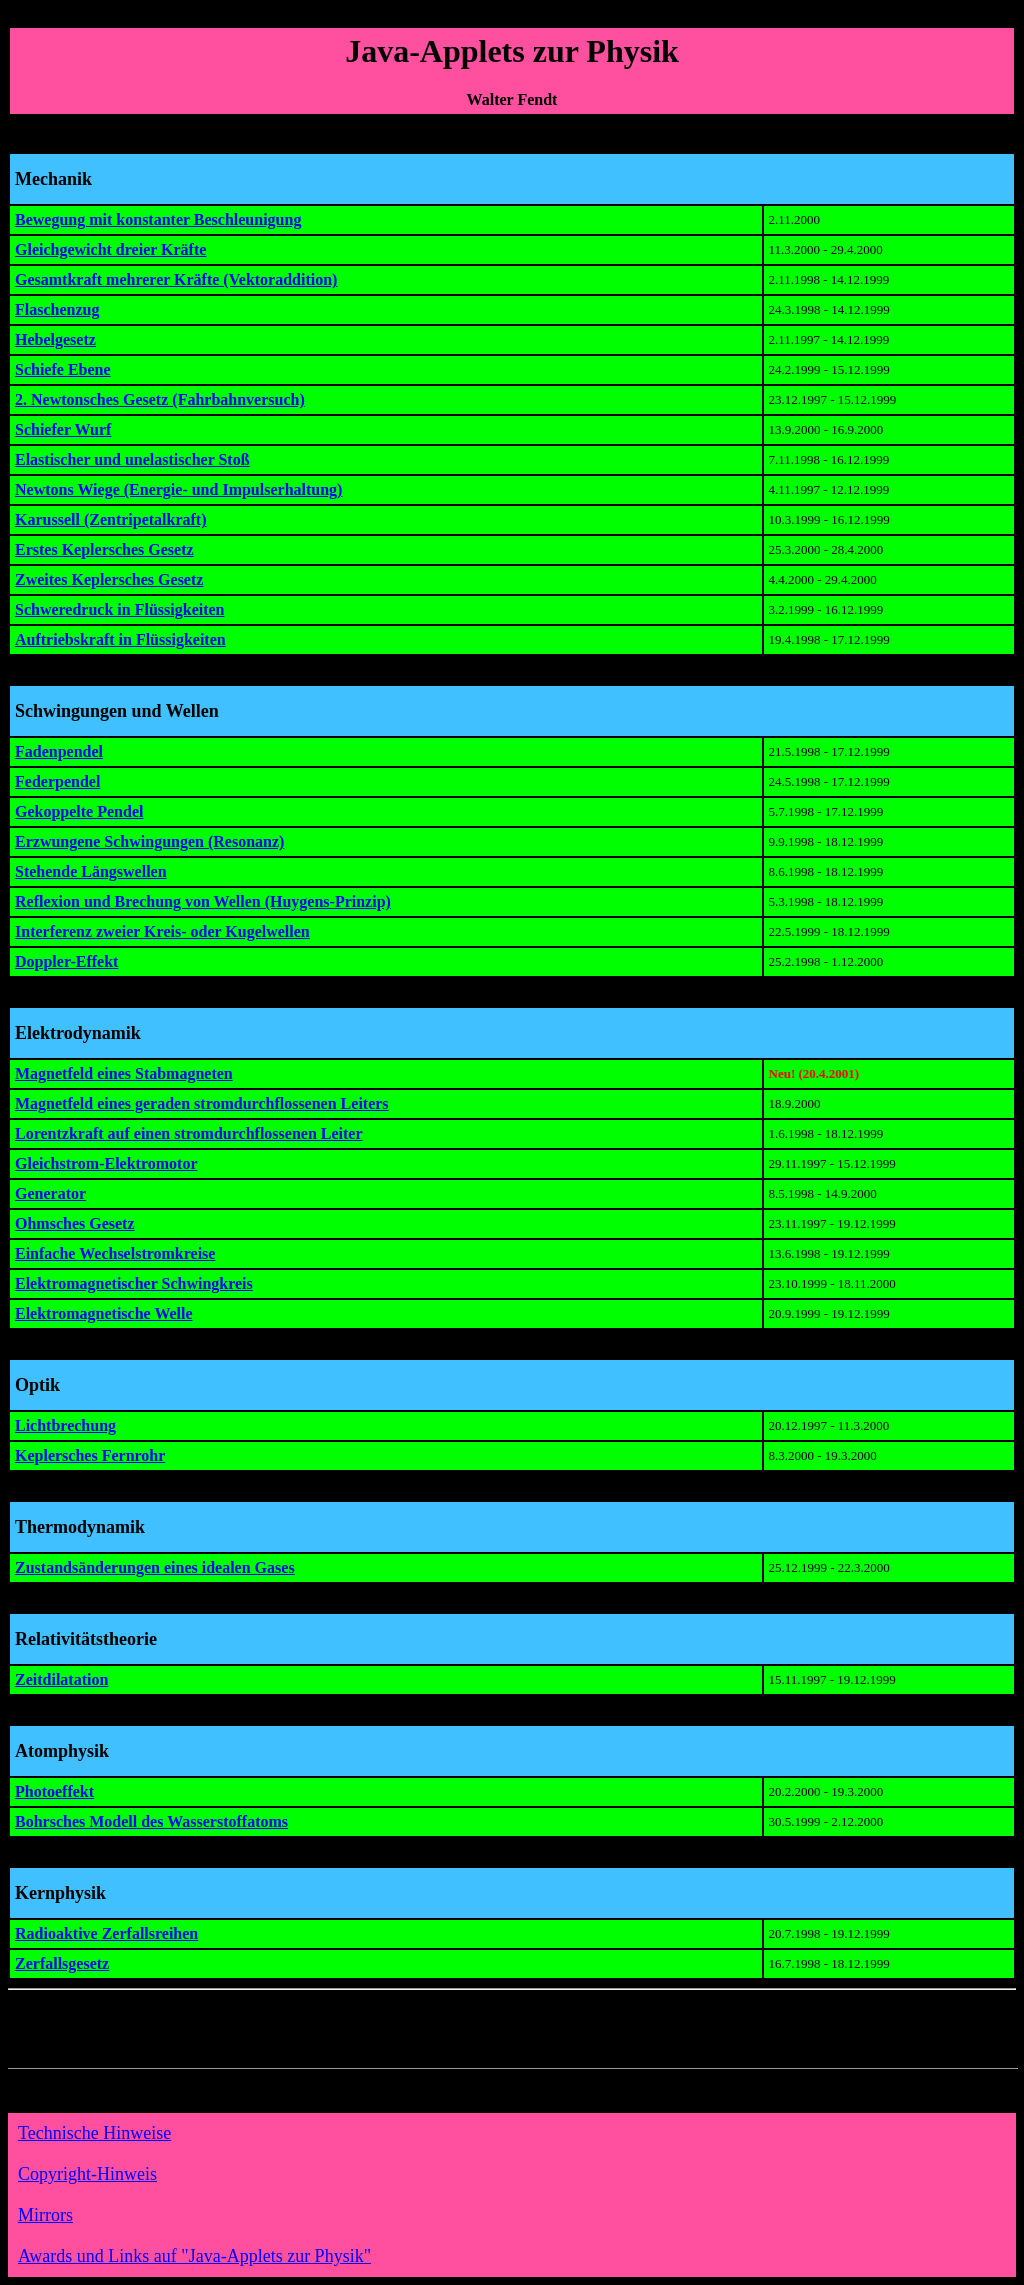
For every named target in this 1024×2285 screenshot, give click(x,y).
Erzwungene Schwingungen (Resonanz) (149, 841)
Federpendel (57, 781)
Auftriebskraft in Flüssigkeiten (120, 639)
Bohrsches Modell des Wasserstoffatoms (151, 1821)
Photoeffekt (54, 1791)
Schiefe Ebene (63, 369)
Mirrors (45, 2215)
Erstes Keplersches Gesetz (104, 549)
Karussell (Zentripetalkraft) (111, 519)
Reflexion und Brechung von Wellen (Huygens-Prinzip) (203, 901)
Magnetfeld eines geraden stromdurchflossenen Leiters (202, 1103)
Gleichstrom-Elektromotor (106, 1163)
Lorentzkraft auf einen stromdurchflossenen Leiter (189, 1133)
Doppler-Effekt (66, 961)
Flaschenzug (57, 309)
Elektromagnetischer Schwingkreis (134, 1283)
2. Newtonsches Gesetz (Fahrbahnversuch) (160, 399)
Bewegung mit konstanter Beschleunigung (158, 219)
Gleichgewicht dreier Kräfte (110, 249)
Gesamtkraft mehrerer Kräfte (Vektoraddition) (176, 279)
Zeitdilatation (61, 1679)
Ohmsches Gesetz (75, 1223)
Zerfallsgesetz (62, 1963)
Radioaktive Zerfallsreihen (106, 1933)
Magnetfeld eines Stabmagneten (124, 1073)
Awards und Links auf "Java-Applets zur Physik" (194, 2256)
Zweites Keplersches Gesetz (109, 579)
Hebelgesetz (55, 339)
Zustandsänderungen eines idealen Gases (155, 1567)
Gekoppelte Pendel (79, 811)
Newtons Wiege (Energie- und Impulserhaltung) (178, 489)
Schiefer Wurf (63, 429)
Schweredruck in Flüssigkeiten (120, 609)
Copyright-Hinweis (87, 2174)
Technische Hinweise (94, 2133)
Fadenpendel (59, 751)
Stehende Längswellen (91, 871)
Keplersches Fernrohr (90, 1455)
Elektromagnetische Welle (104, 1313)
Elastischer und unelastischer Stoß (132, 459)
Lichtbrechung (65, 1425)
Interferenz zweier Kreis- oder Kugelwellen (162, 931)
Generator (50, 1193)
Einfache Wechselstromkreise (115, 1253)
